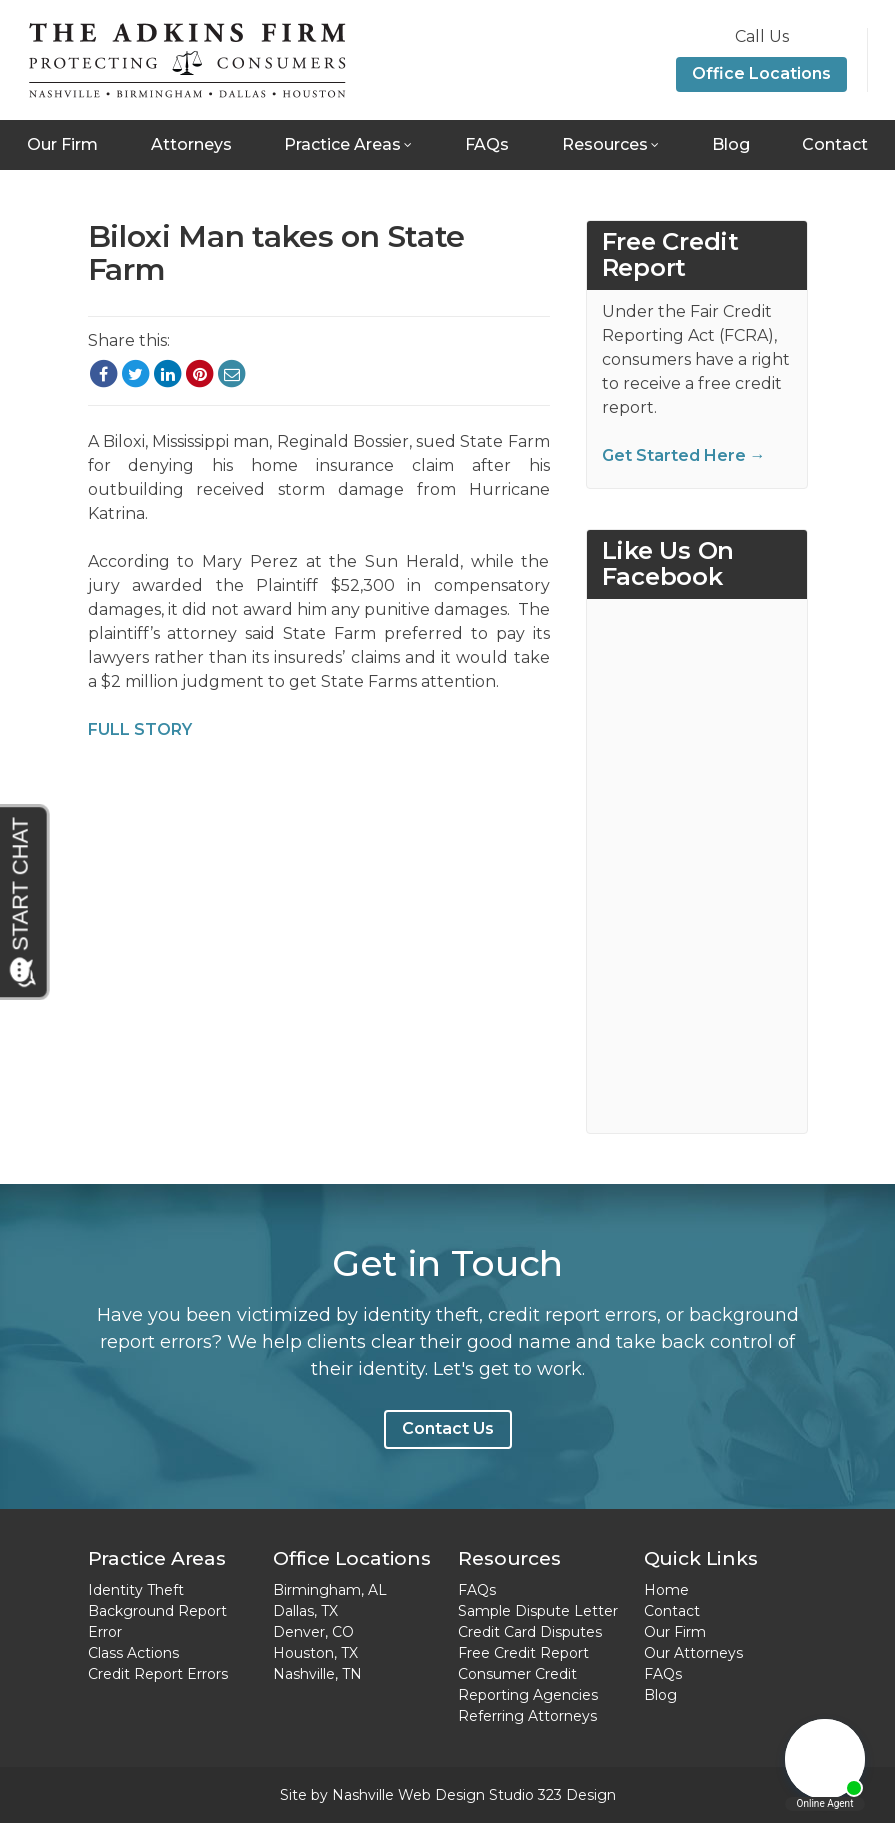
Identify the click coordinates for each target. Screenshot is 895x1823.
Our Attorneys (693, 1653)
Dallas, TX (305, 1611)
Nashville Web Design (408, 1795)
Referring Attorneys (527, 1716)
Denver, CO (313, 1632)
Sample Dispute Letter (538, 1611)
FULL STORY (140, 729)
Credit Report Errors (158, 1674)
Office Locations (761, 73)
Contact (835, 144)
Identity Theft (136, 1590)
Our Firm (62, 144)
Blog (731, 144)
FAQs (487, 144)
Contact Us (448, 1428)
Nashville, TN (317, 1674)
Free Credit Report (523, 1653)
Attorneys (191, 144)
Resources (605, 144)
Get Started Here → (684, 455)
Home (666, 1590)
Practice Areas (342, 144)
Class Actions (133, 1653)
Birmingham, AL (330, 1590)
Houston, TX (315, 1653)
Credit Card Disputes (530, 1632)
